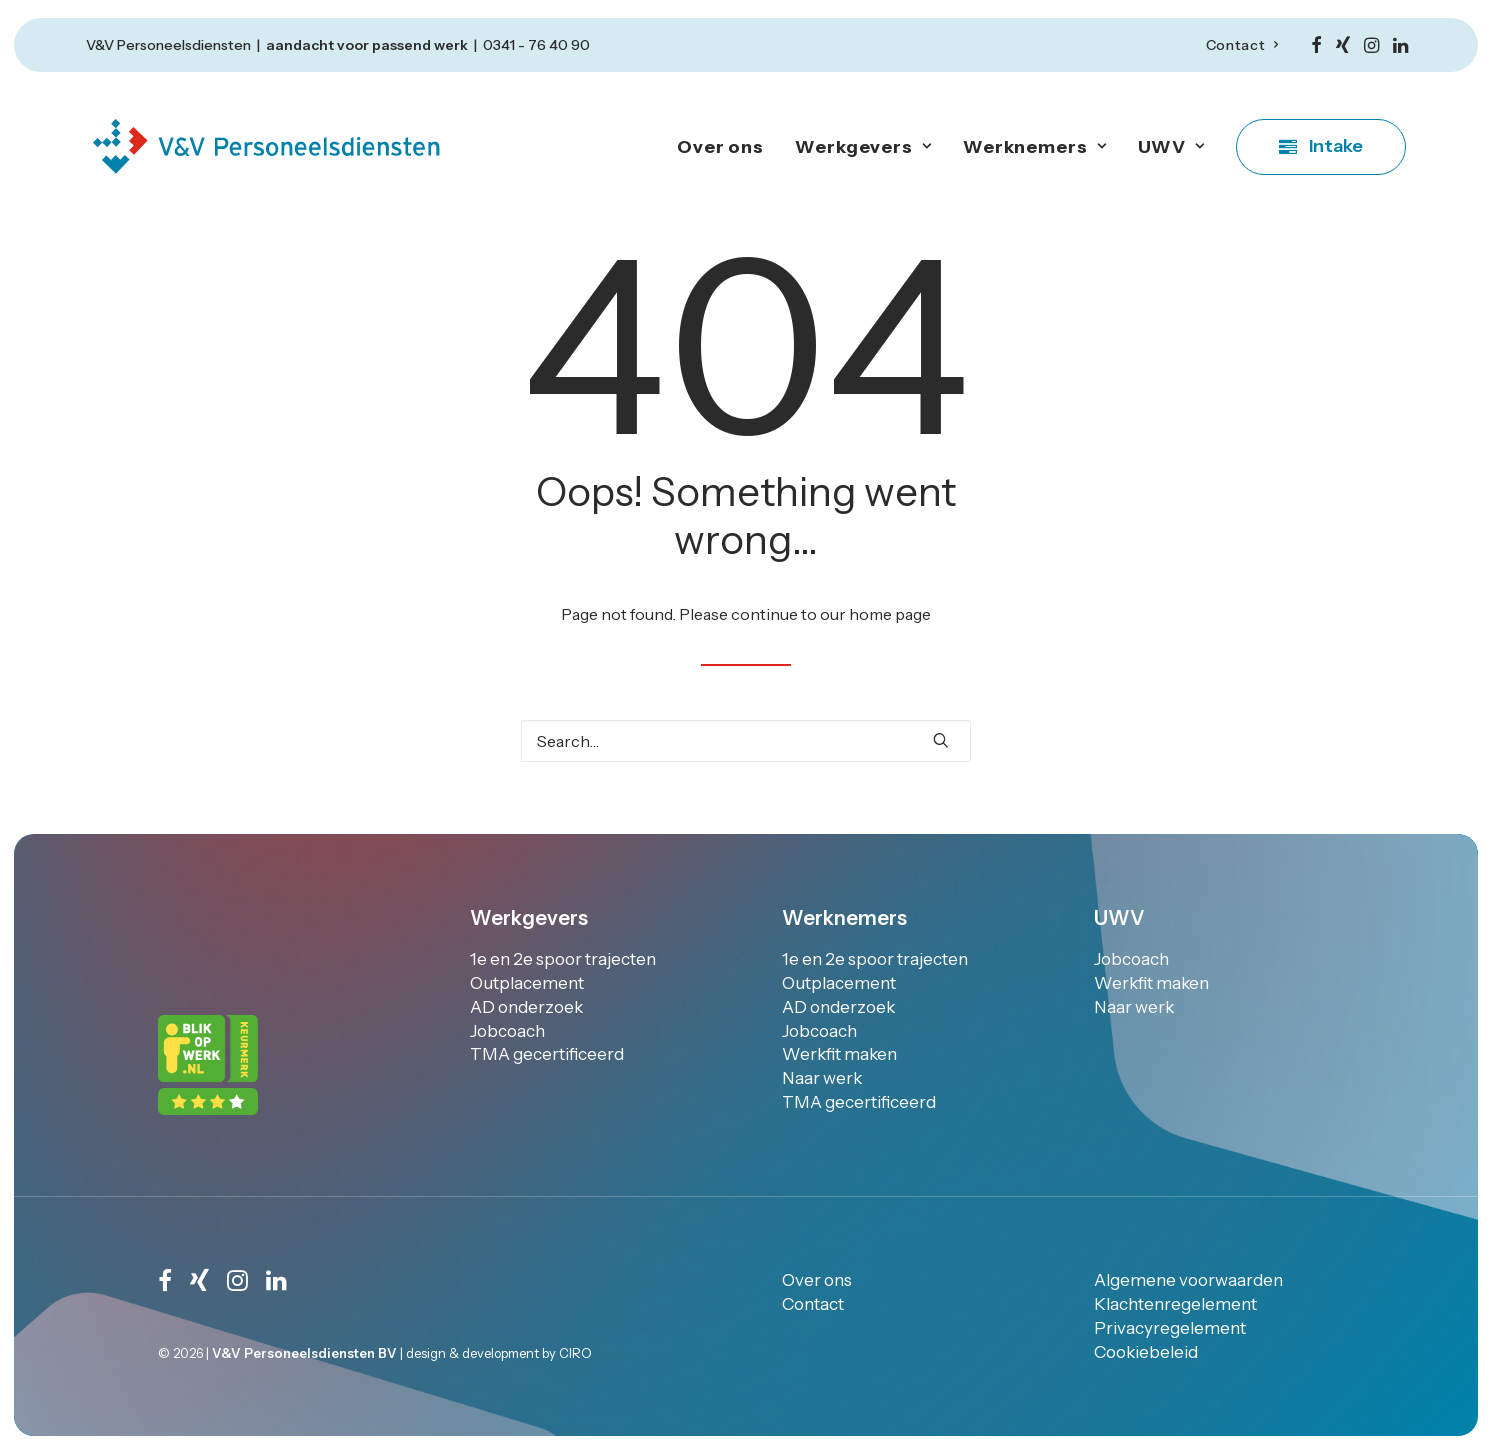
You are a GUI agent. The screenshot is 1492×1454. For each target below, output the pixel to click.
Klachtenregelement (1175, 1304)
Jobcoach (507, 1031)
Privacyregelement (1170, 1327)
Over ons (720, 147)
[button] (1316, 45)
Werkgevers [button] (863, 147)
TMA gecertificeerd (547, 1054)
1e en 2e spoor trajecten (563, 959)
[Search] (746, 741)
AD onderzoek (526, 1007)
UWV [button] (1171, 147)
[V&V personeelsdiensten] (265, 146)
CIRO (575, 1352)
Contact (1242, 45)
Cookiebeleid (1146, 1351)
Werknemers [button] (1035, 147)
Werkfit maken (839, 1054)
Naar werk (822, 1078)
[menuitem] (1242, 45)
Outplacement (527, 983)
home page (890, 614)
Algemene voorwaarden (1188, 1280)
